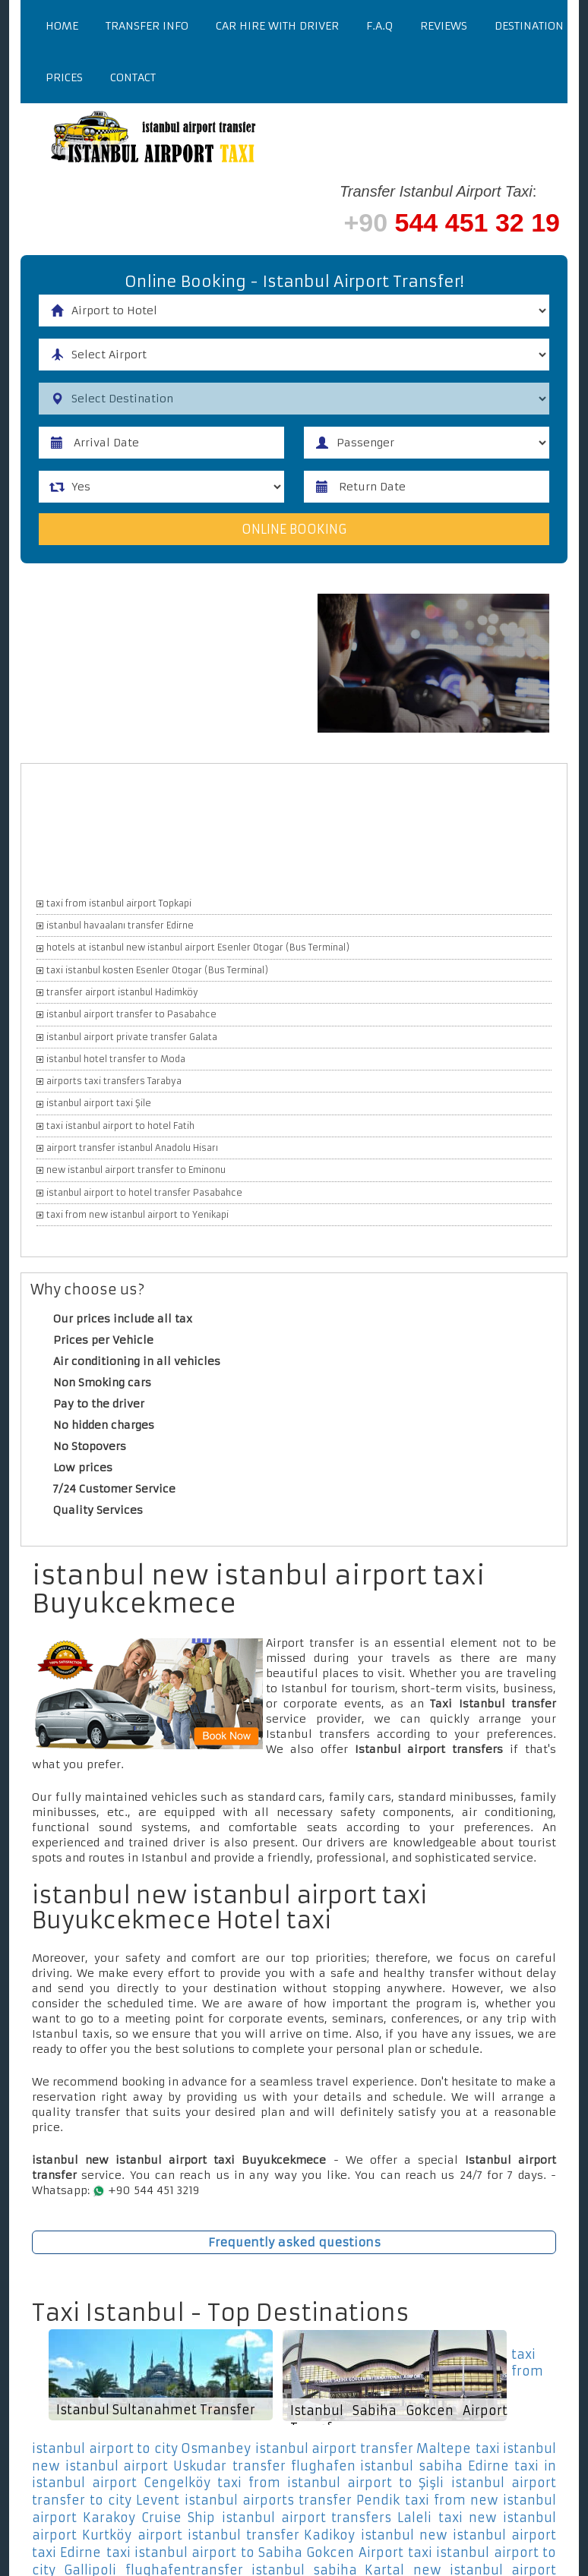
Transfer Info (147, 26)
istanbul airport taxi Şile (98, 1103)
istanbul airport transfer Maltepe (363, 2448)
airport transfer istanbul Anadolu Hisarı (132, 1148)
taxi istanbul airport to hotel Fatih (120, 1126)
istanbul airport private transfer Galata (131, 1037)
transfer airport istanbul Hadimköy (122, 992)
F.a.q (379, 26)
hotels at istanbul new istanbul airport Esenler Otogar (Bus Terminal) (197, 947)
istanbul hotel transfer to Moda (115, 1059)
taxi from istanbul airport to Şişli (330, 2482)
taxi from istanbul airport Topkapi (118, 903)
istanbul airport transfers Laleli (327, 2517)
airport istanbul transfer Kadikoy (247, 2535)
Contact (133, 77)
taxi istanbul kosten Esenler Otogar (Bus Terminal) (157, 970)
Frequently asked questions (294, 2242)
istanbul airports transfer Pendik (292, 2500)
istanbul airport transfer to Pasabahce (131, 1014)
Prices (64, 77)
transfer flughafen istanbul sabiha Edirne (370, 2466)
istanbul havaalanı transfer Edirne (120, 925)
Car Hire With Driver (277, 26)
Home (62, 26)
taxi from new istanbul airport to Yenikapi (137, 1214)
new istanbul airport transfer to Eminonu (136, 1170)
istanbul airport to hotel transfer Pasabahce (144, 1192)
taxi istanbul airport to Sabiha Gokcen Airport (254, 2552)
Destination (529, 26)
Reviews (443, 26)
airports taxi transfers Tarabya (114, 1081)
